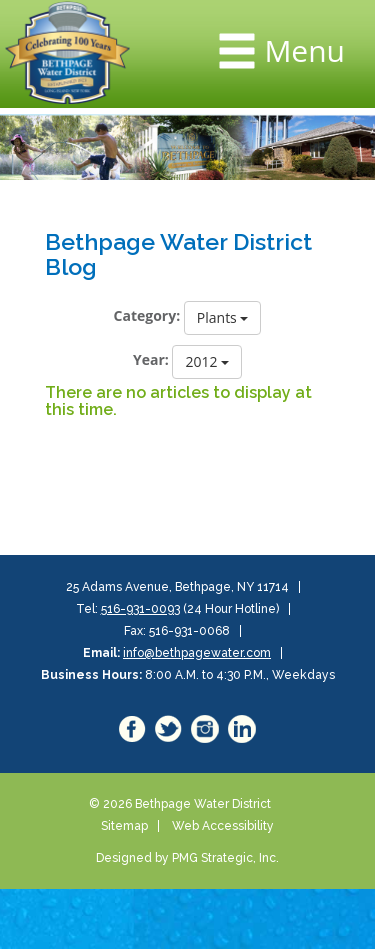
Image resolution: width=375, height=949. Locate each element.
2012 (207, 361)
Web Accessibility (223, 826)
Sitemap (124, 826)
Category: (147, 315)
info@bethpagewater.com (197, 653)
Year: (151, 359)
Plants (223, 317)
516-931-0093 (140, 609)
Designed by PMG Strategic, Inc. (187, 858)
